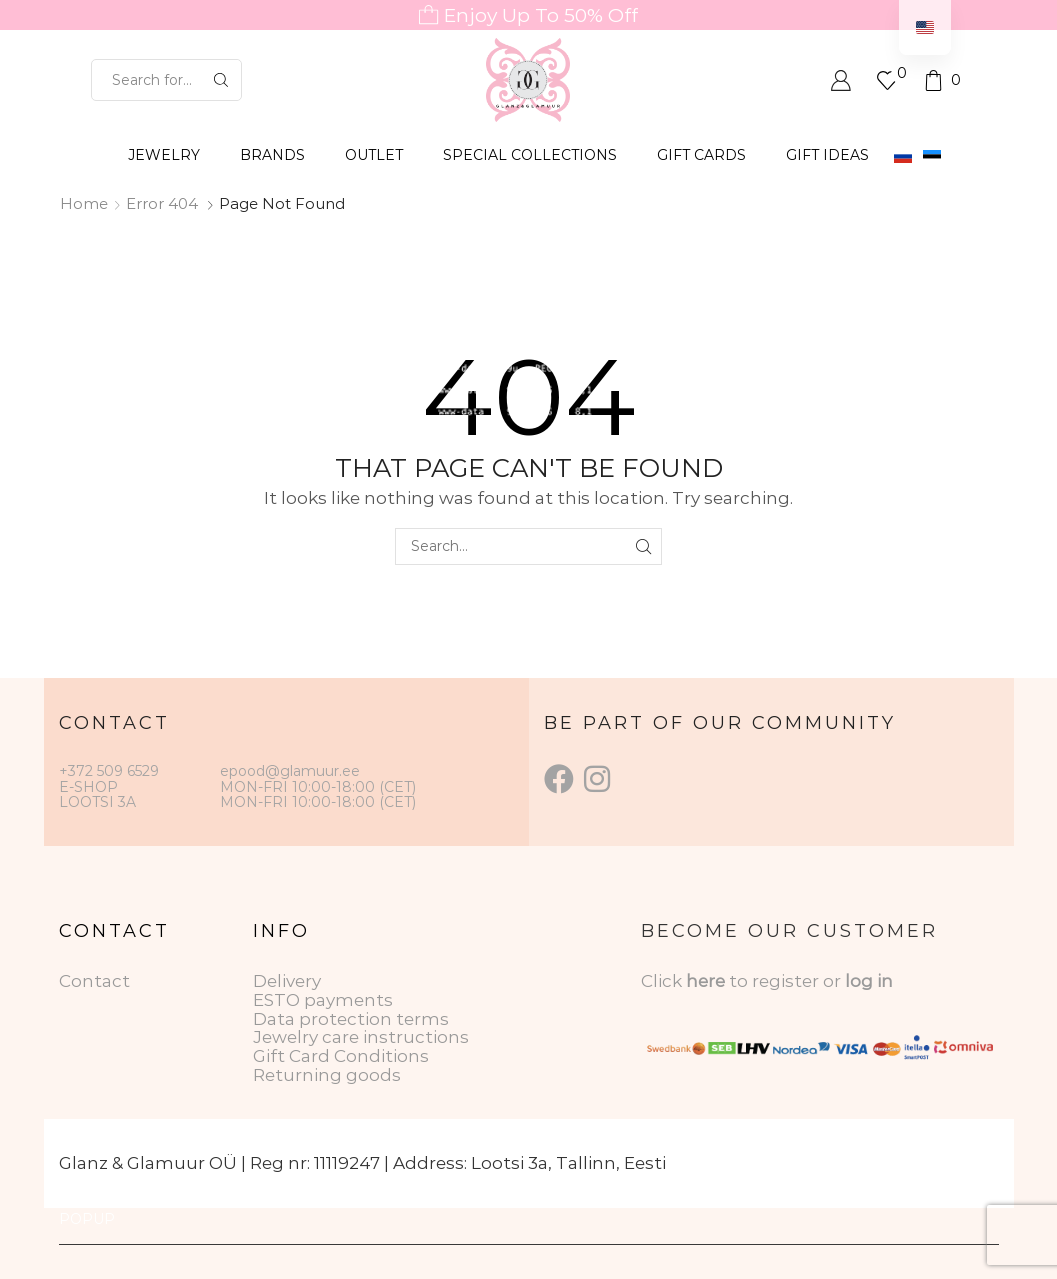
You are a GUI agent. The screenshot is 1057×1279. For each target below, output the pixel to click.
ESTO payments (323, 1000)
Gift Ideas (827, 155)
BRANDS (272, 155)
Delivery (287, 981)
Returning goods (327, 1075)
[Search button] (221, 80)
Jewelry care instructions (361, 1037)
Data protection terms (351, 1019)
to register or (787, 981)
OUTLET (374, 155)
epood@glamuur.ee (290, 771)
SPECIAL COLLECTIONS (530, 155)
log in (869, 981)
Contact (94, 981)
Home (84, 203)
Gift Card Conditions (341, 1056)
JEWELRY (164, 155)
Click (663, 981)
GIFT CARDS (701, 155)
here (705, 981)
